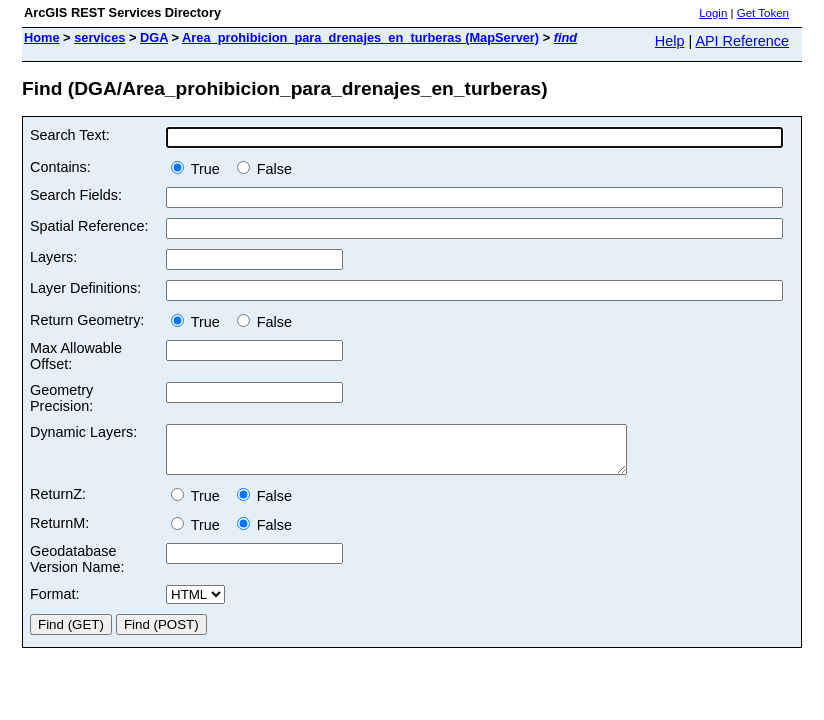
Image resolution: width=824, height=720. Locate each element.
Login (713, 13)
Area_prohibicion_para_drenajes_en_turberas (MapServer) (360, 37)
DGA (154, 37)
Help (670, 41)
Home (42, 37)
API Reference (742, 41)
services (99, 37)
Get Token (763, 13)
